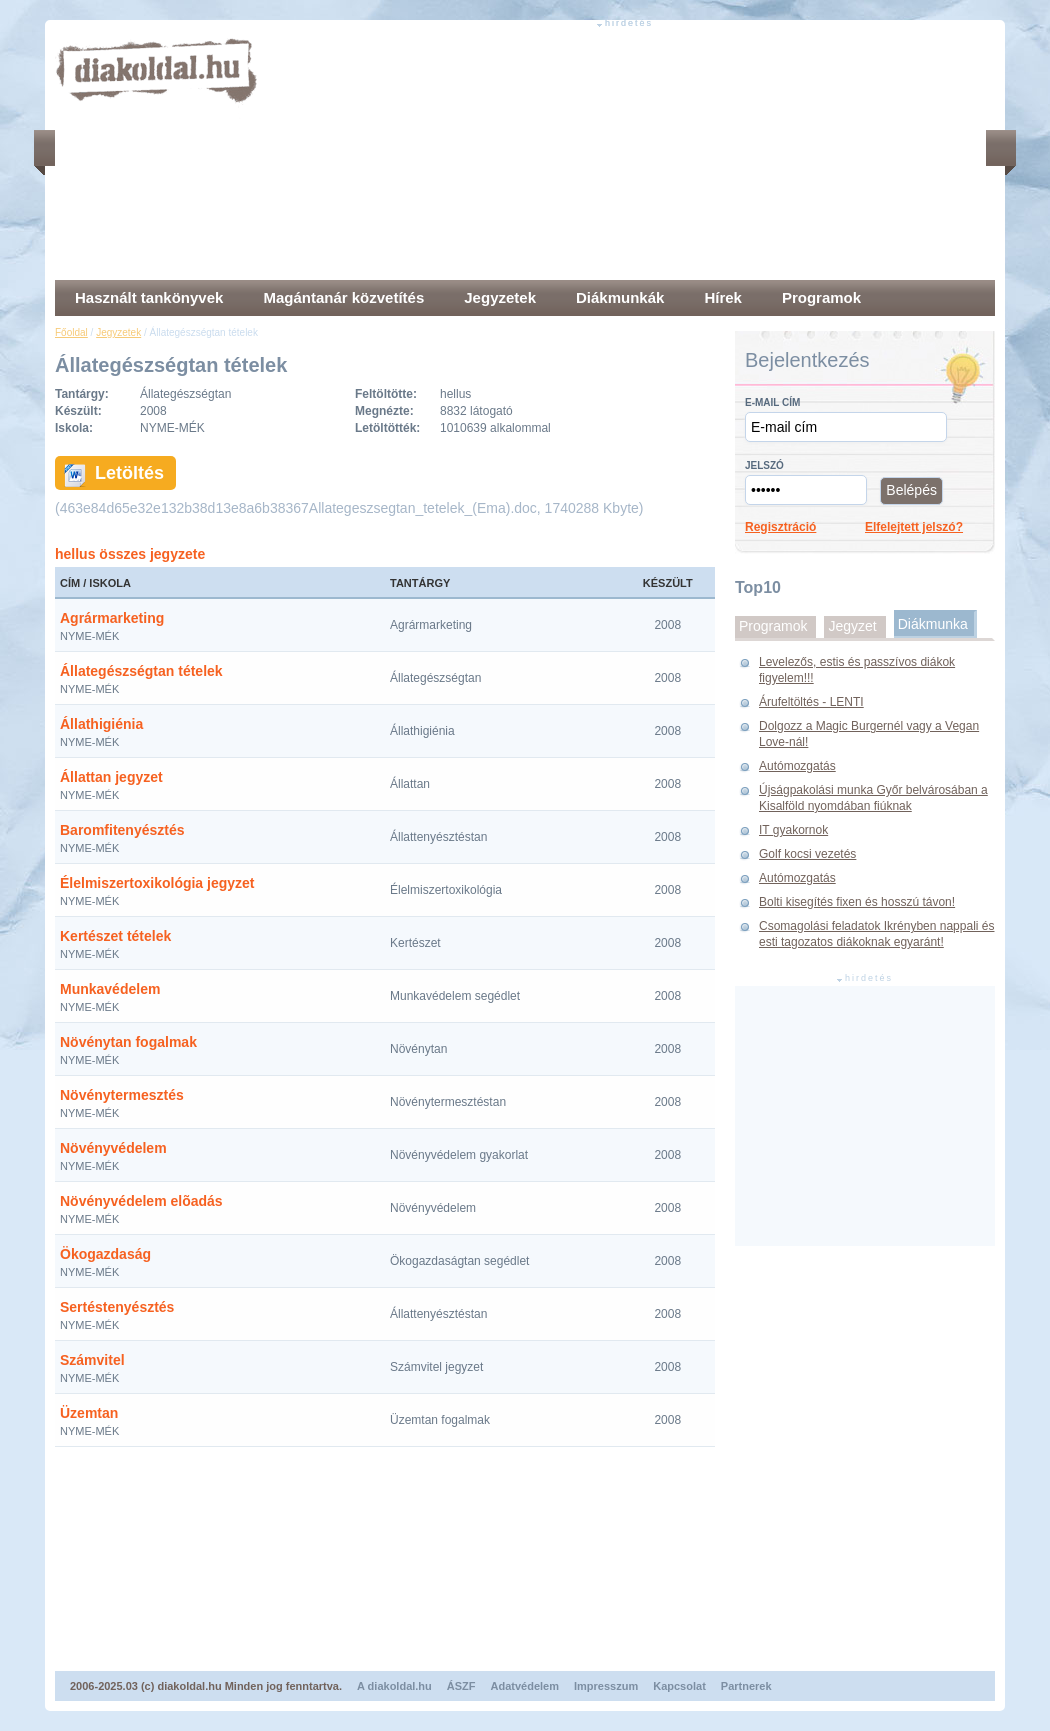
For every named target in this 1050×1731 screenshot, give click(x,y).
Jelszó (764, 465)
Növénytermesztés (122, 1095)
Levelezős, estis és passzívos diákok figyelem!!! (857, 670)
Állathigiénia (101, 724)
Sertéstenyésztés (117, 1307)
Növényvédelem (113, 1148)
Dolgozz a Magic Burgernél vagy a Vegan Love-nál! (869, 734)
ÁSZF (461, 1686)
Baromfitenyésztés (122, 830)
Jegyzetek (118, 332)
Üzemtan (89, 1413)
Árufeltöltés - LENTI (811, 702)
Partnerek (746, 1686)
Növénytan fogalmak (128, 1042)
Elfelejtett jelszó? (914, 527)
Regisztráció (780, 527)
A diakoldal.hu (394, 1686)
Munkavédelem (110, 989)
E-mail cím (772, 402)
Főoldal (71, 332)
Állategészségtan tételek (141, 671)
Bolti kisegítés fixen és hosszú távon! (857, 902)
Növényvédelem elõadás (141, 1201)
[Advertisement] (424, 155)
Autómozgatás (797, 766)
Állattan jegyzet (111, 777)
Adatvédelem (525, 1686)
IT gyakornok (793, 830)
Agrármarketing (112, 618)
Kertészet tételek (115, 936)
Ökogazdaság (105, 1254)
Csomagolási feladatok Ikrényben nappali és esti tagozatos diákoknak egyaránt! (876, 934)
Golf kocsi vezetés (807, 854)
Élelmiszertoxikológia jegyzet (157, 883)
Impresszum (606, 1686)
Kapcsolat (679, 1686)
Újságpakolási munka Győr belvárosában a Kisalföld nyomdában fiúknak (873, 798)
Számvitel (92, 1360)
